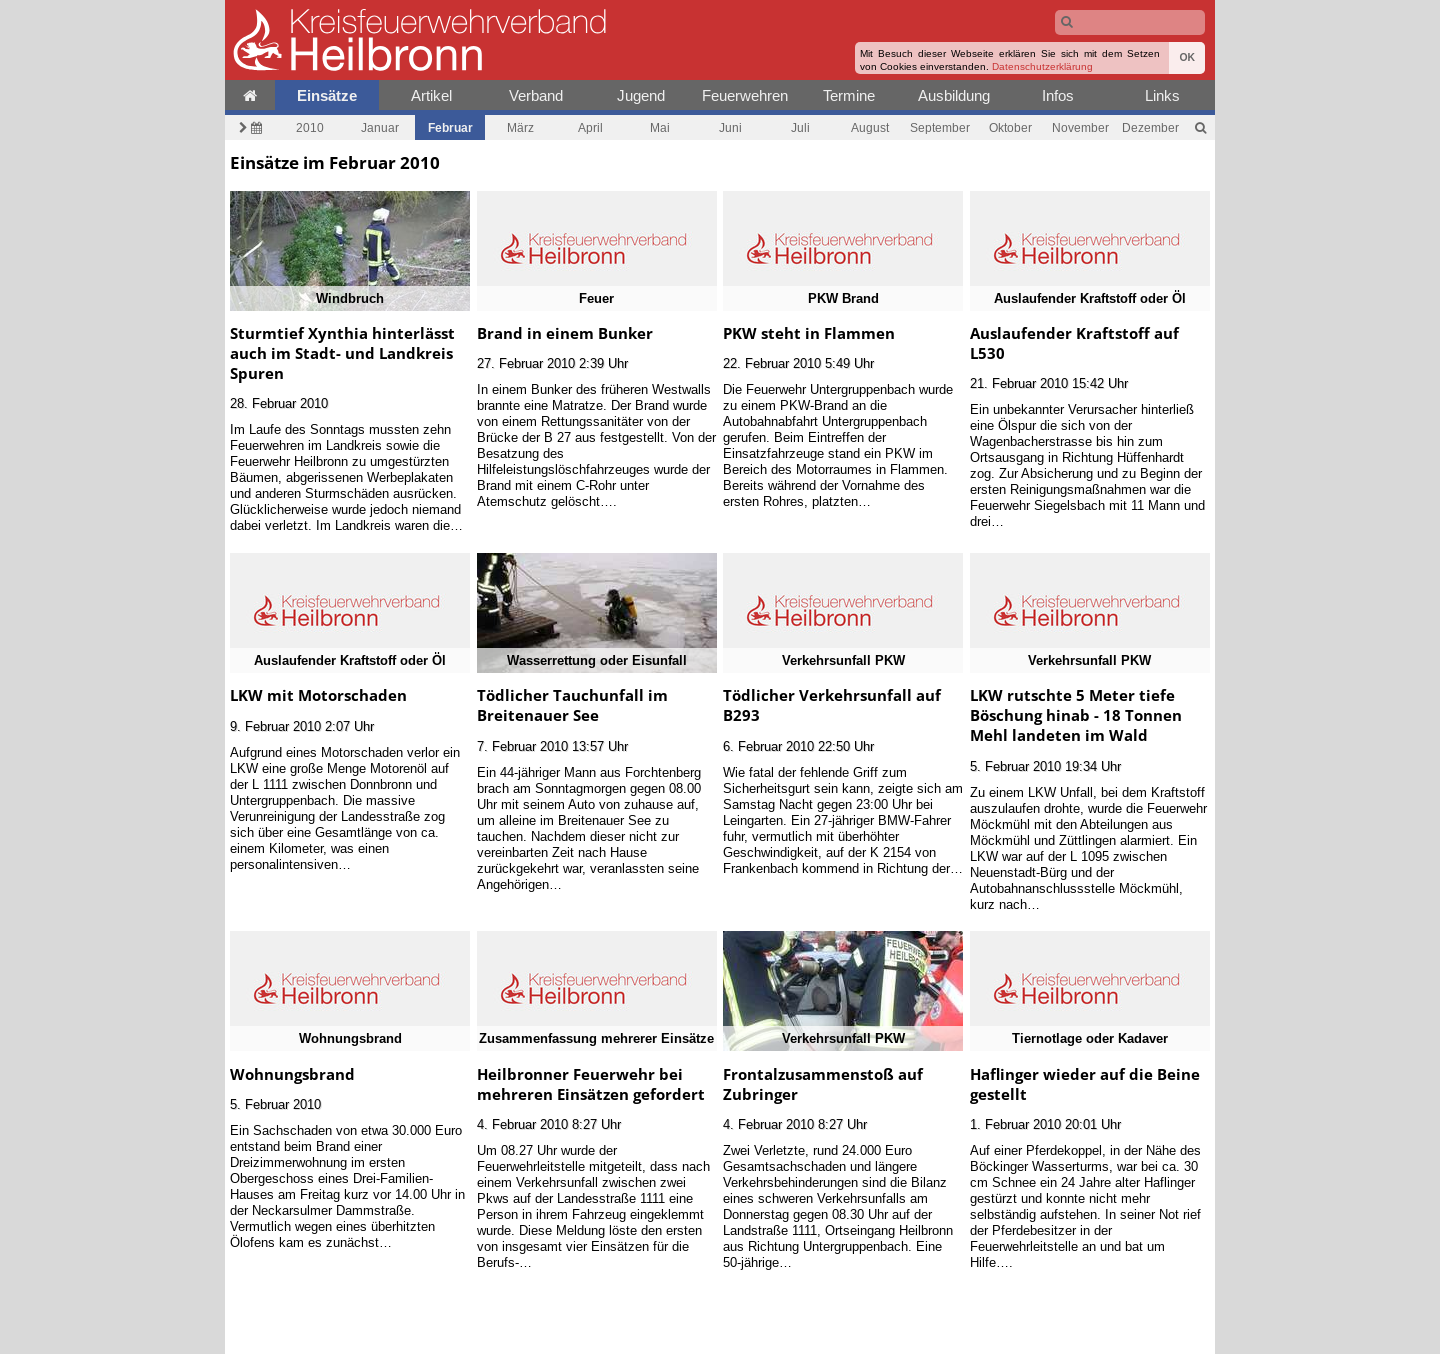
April (590, 127)
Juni (730, 127)
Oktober (1010, 127)
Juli (800, 127)
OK (1187, 57)
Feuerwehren (745, 95)
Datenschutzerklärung (1042, 66)
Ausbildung (954, 95)
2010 (310, 127)
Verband (536, 95)
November (1080, 127)
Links (1162, 95)
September (940, 127)
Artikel (431, 95)
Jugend (641, 95)
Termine (849, 95)
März (520, 127)
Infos (1058, 95)
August (870, 127)
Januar (380, 127)
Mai (660, 127)
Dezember (1150, 127)
